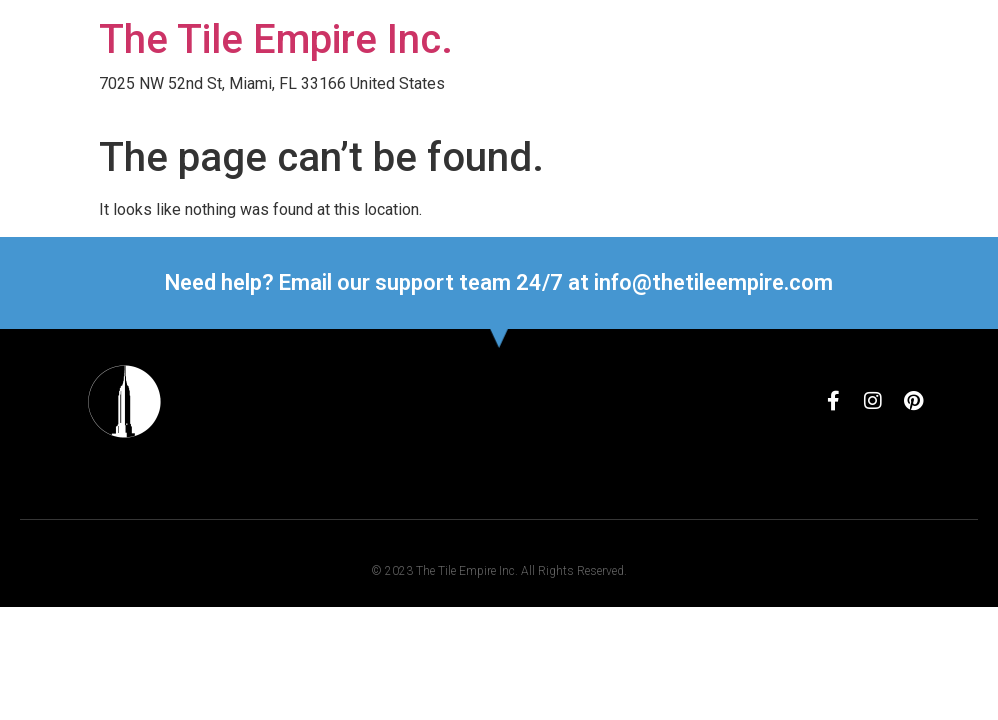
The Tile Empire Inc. (276, 39)
